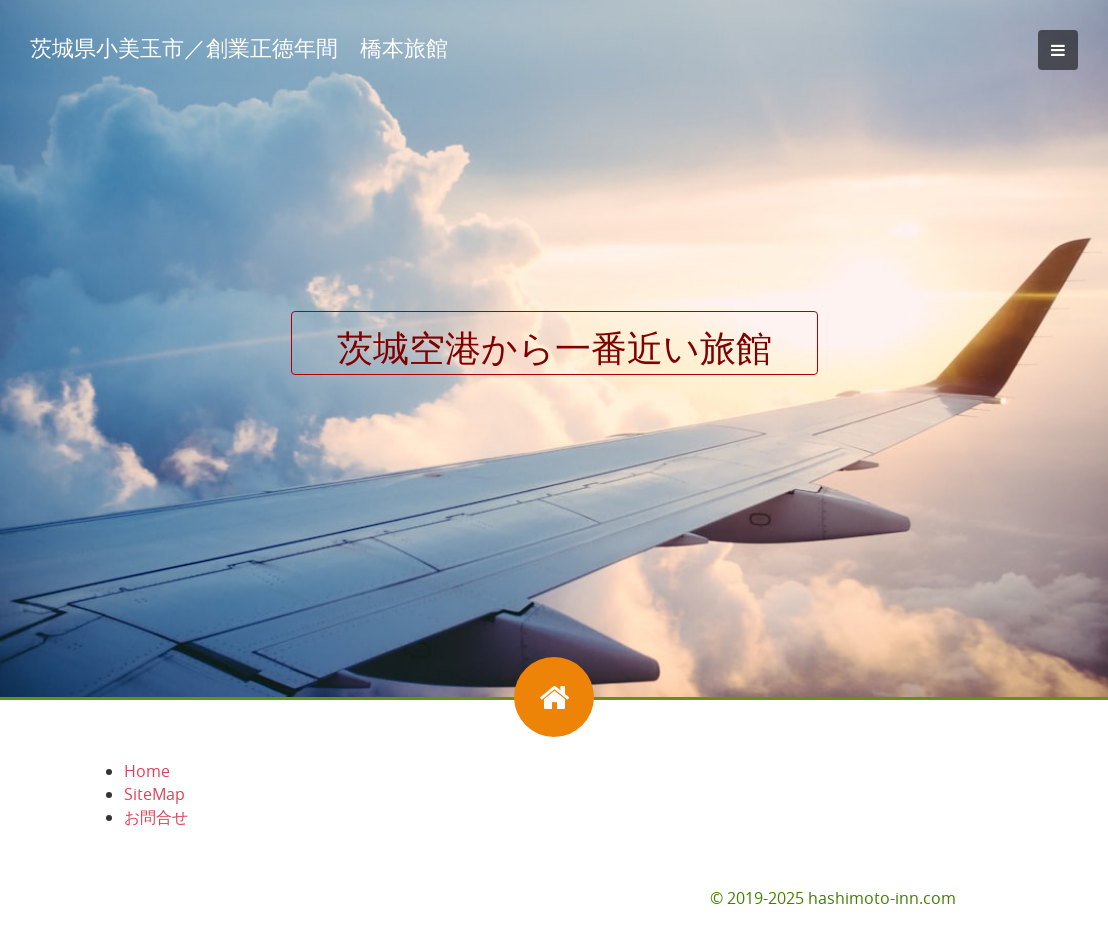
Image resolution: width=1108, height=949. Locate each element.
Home (147, 771)
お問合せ (156, 817)
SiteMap (154, 794)
